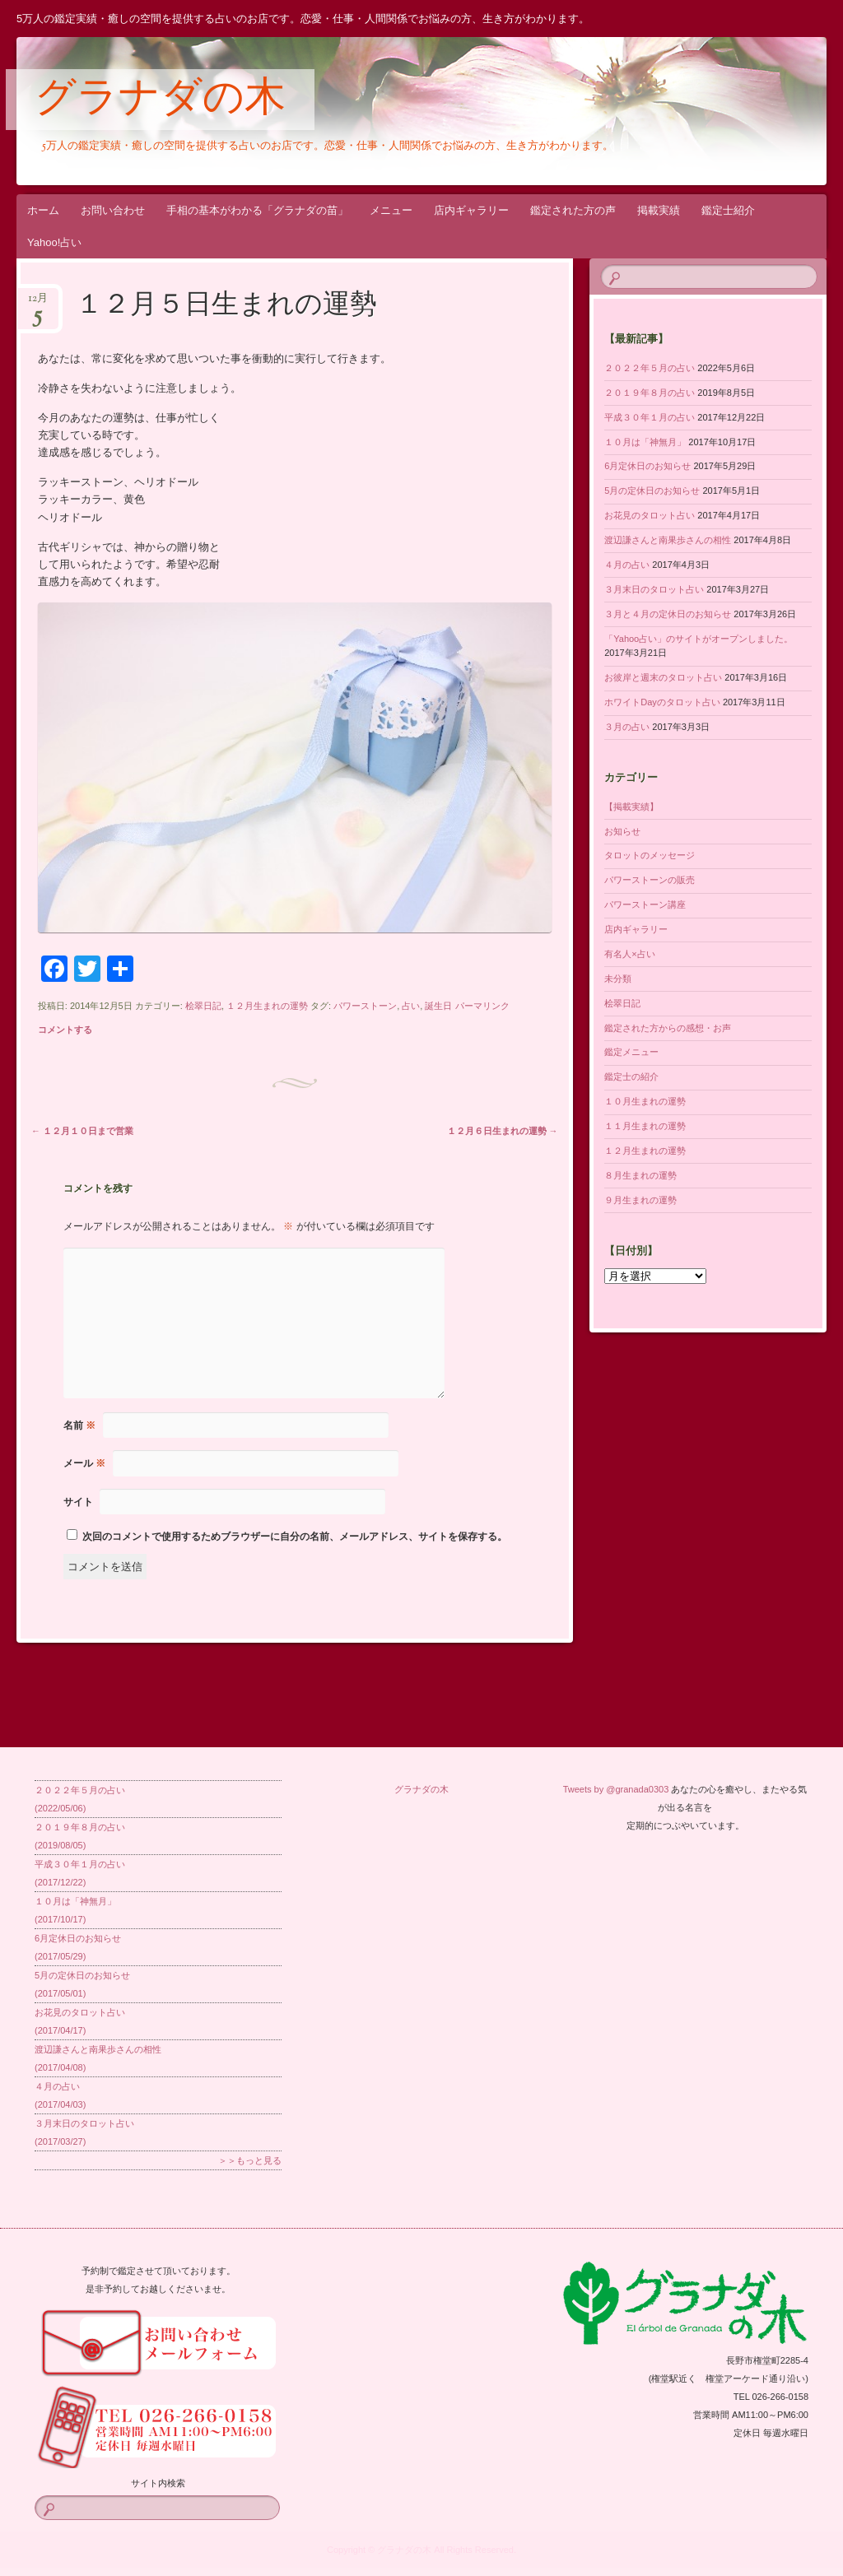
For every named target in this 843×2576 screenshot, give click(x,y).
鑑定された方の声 (573, 210)
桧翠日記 (203, 1006)
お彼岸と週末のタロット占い (663, 677)
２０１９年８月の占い (649, 393)
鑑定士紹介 (728, 210)
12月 (38, 303)
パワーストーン (365, 1006)
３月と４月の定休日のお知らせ (667, 614)
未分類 (617, 978)
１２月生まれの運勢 (267, 1006)
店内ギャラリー (471, 210)
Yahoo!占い (54, 242)
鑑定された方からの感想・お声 (667, 1028)
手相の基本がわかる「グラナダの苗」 (257, 210)
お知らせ (622, 831)
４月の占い (627, 565)
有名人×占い (629, 954)
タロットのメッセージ (649, 855)
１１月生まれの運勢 (645, 1126)
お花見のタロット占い (649, 515)
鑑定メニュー (631, 1052)
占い (411, 1006)
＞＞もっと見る (250, 2160)
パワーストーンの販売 (649, 880)
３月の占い (627, 727)
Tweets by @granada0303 (616, 1789)
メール (84, 1463)
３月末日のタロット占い (654, 589)
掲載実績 (658, 210)
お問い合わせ (113, 210)
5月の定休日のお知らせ (652, 490)
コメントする (65, 1030)
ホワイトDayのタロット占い (662, 702)
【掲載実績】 (631, 806)
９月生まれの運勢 (640, 1200)
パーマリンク (482, 1006)
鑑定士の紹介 (631, 1076)
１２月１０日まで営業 (82, 1131)
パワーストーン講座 (645, 904)
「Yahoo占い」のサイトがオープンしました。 (698, 639)
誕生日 (438, 1006)
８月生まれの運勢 (640, 1175)
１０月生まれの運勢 (645, 1101)
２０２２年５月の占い (649, 368)
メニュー (391, 210)
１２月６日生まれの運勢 (502, 1131)
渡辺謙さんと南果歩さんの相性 (667, 540)
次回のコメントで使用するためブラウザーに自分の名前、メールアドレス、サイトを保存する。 (294, 1536)
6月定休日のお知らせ (647, 466)
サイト (78, 1502)
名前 (79, 1425)
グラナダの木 (160, 100)
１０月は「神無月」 (645, 442)
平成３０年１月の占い (649, 417)
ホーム (43, 210)
